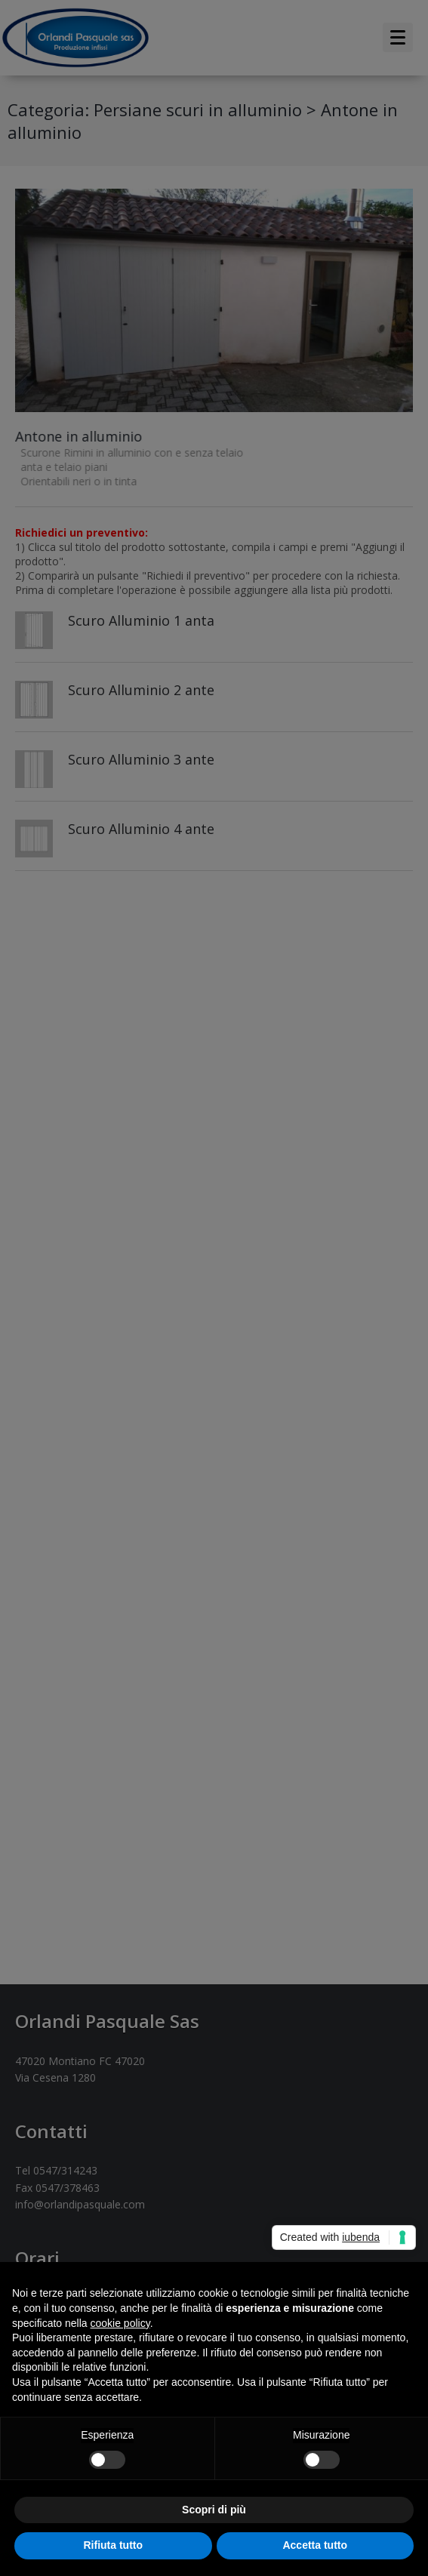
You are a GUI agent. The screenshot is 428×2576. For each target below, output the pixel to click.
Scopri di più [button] (214, 2510)
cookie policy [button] (120, 2323)
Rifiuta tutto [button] (113, 2545)
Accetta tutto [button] (314, 2545)
